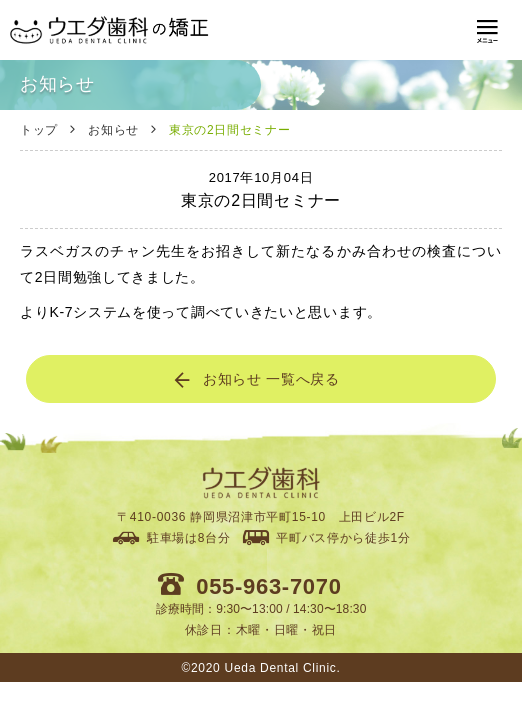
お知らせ (113, 130)
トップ (39, 130)
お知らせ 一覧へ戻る (256, 380)
